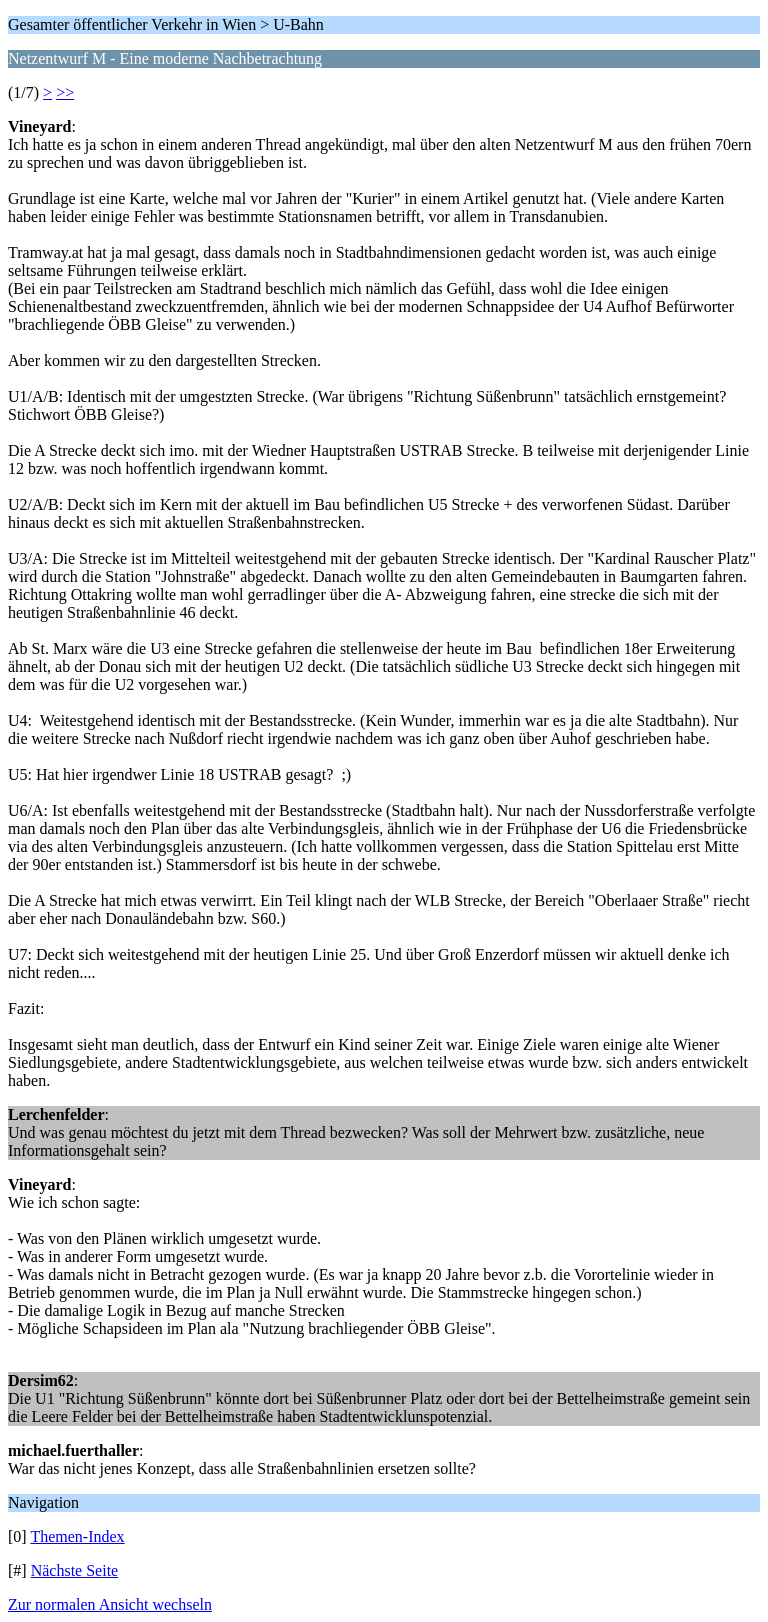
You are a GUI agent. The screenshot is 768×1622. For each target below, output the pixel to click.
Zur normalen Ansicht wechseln (110, 1604)
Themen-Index (77, 1536)
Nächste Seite (75, 1570)
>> (65, 92)
